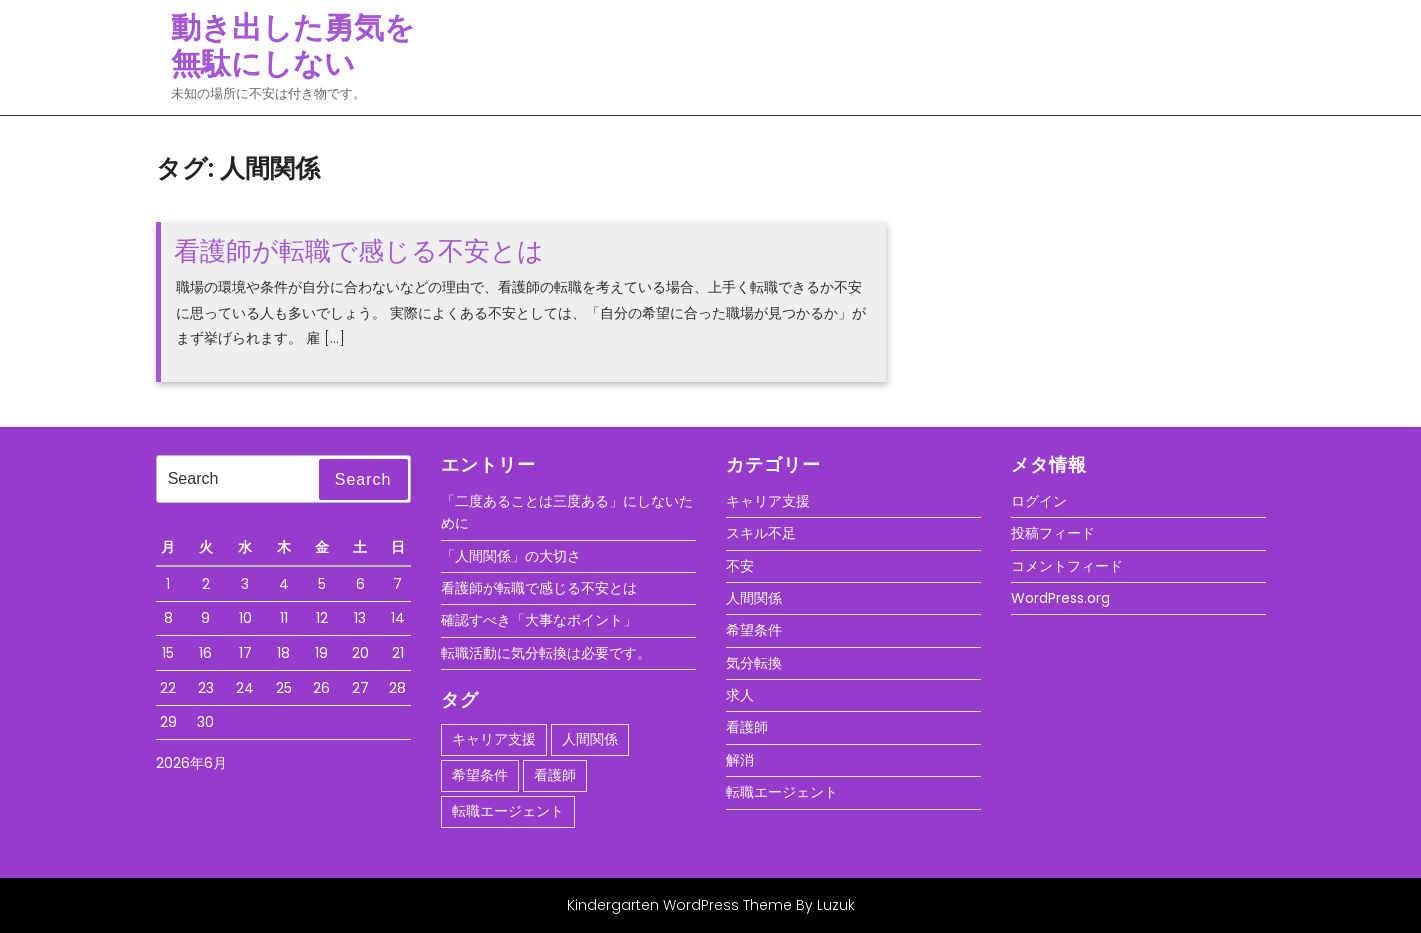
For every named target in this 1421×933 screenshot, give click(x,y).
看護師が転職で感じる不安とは (359, 251)
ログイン (1039, 501)
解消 (740, 760)
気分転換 (754, 663)
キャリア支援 (768, 501)
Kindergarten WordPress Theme (679, 905)
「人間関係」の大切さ (511, 556)
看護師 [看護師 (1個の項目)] (555, 775)
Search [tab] (363, 479)
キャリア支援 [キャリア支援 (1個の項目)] (494, 739)
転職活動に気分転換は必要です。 (546, 653)
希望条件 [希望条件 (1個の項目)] (480, 775)
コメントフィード (1067, 566)
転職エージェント (782, 792)
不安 (740, 566)
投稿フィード (1053, 533)
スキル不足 (761, 533)
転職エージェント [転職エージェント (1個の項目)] (508, 811)
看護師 (747, 727)
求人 (740, 695)
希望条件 (754, 630)
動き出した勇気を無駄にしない (293, 46)
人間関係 (754, 598)
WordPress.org (1060, 598)
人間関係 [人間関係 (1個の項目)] (590, 739)
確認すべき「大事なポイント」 (539, 620)
